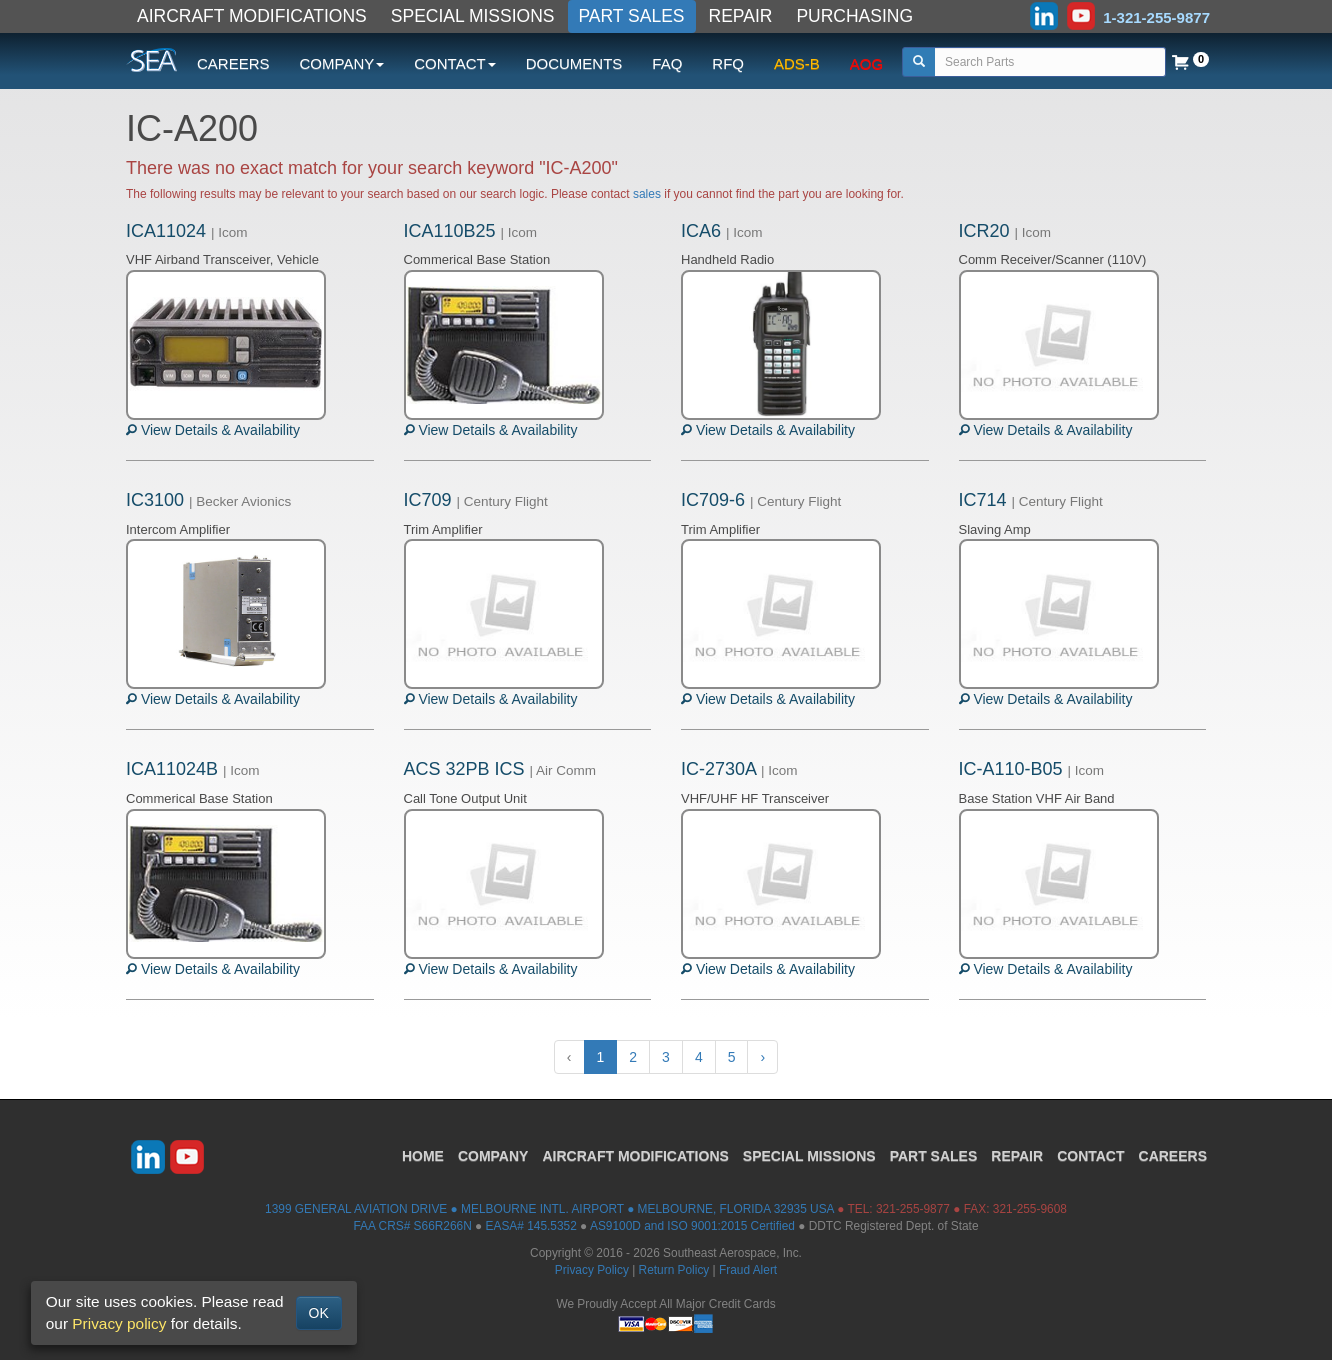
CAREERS (233, 63)
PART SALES (632, 16)
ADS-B (797, 63)
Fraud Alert (748, 1270)
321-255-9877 (913, 1209)
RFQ (728, 63)
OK (319, 1313)
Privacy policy (119, 1323)
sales (647, 194)
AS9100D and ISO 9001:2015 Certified (692, 1226)
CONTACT (1090, 1156)
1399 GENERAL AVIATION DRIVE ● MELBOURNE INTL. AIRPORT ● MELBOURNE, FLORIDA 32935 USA (549, 1209)
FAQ (667, 63)
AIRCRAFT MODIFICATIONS (252, 16)
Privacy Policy (592, 1270)
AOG (866, 63)
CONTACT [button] (454, 63)
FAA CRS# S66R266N (412, 1226)
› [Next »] (762, 1057)
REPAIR (741, 16)
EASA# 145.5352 (531, 1226)
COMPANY (493, 1156)
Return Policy (674, 1270)
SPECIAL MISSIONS (473, 16)
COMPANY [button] (342, 63)
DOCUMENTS (574, 63)
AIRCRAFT (635, 1156)
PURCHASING (854, 16)
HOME (423, 1156)
